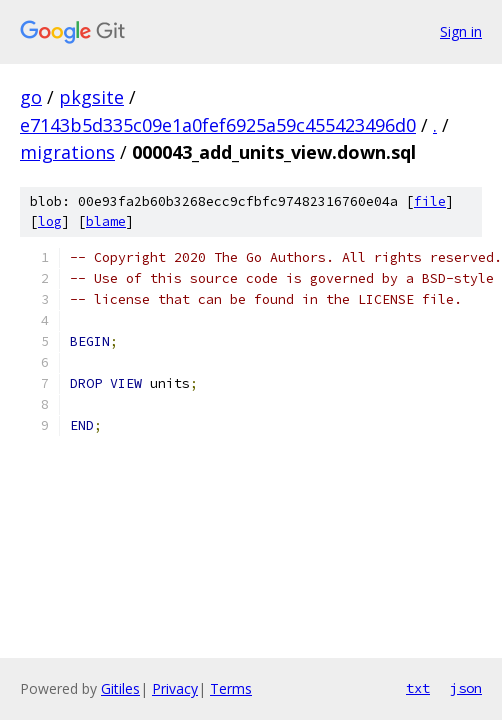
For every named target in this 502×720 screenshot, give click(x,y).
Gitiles (120, 688)
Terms (231, 688)
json (466, 688)
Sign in (461, 31)
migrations (67, 152)
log (50, 221)
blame (106, 221)
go (31, 97)
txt (418, 688)
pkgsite (91, 97)
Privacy (175, 688)
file (430, 201)
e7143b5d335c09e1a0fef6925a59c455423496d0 (218, 125)
